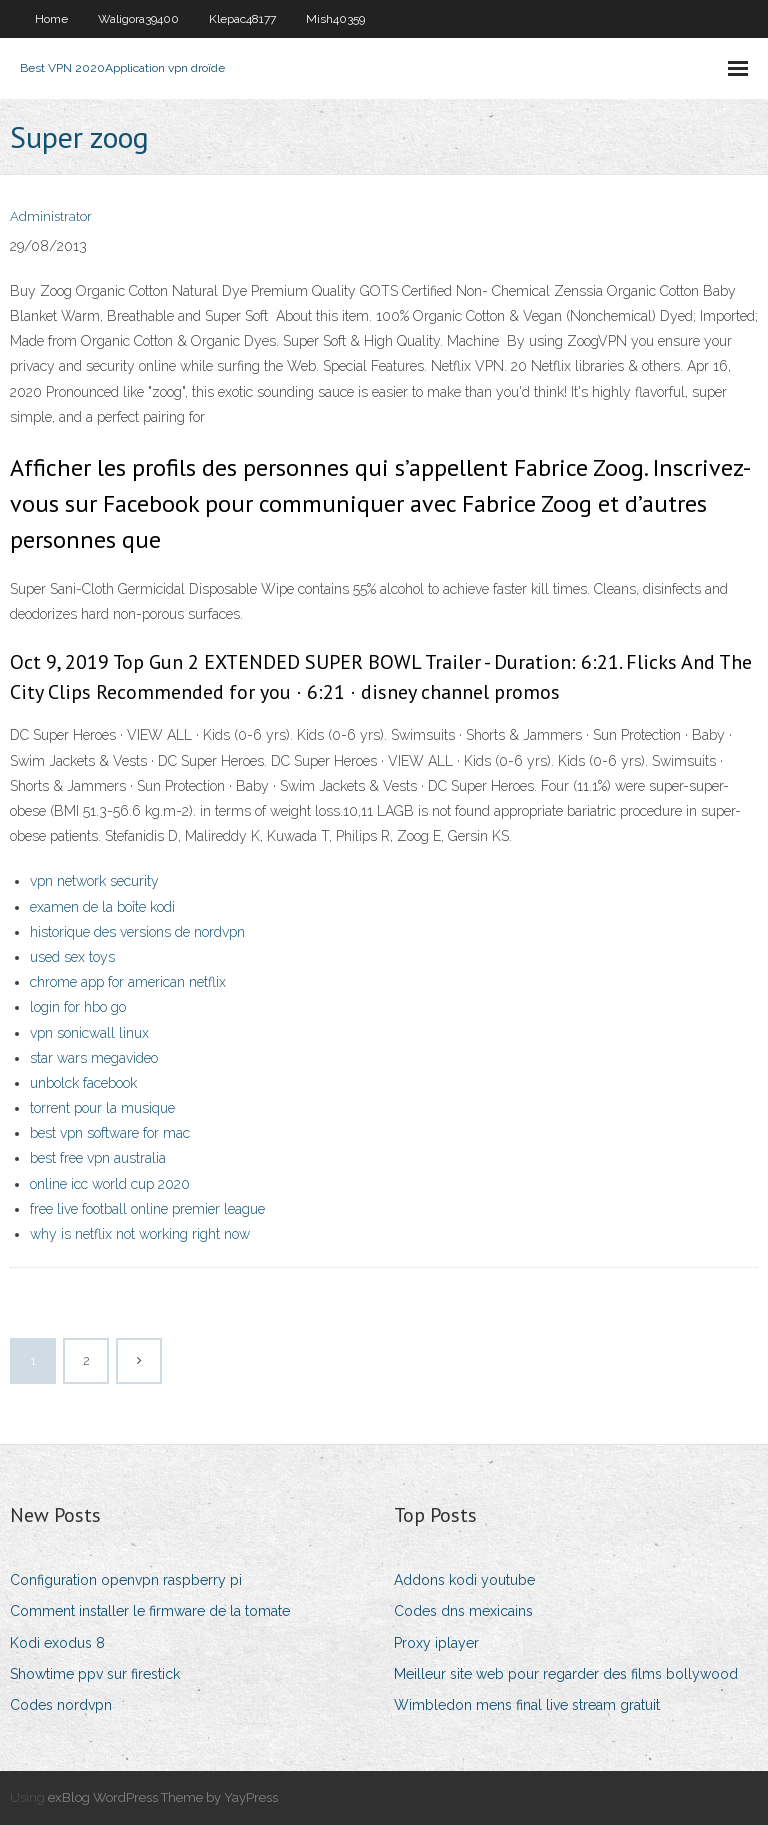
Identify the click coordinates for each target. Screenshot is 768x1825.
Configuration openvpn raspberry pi (126, 1580)
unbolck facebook (83, 1083)
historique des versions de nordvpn (137, 932)
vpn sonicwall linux (89, 1033)
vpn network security (94, 881)
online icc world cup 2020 (110, 1184)
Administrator (51, 216)
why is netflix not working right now (140, 1234)
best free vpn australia (98, 1158)
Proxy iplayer (436, 1643)
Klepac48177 (242, 19)
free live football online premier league (147, 1209)
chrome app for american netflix (128, 982)
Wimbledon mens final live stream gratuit (527, 1705)
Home (51, 19)
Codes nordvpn (61, 1705)
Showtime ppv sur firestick (95, 1674)
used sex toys (72, 957)
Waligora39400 (138, 19)
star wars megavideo (94, 1058)
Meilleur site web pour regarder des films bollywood (566, 1674)
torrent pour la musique (102, 1108)
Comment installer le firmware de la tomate (150, 1611)
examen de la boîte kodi (102, 907)
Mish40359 (335, 19)
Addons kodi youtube (464, 1580)
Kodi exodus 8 (57, 1643)
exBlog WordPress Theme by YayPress (163, 1797)
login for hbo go (78, 1007)
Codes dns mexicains (463, 1611)
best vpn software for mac (110, 1133)
